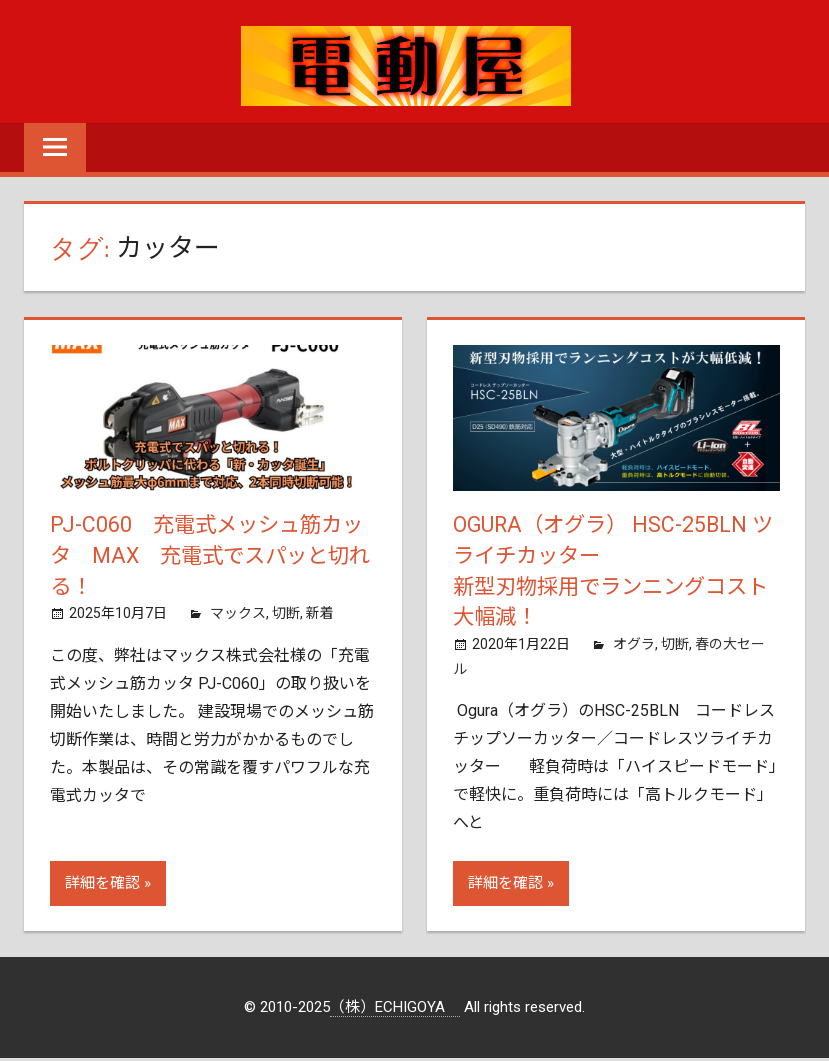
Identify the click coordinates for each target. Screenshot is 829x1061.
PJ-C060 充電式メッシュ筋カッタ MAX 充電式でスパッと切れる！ (212, 556)
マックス (238, 616)
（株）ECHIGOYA (395, 1011)
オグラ (634, 648)
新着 (320, 616)
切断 (286, 616)
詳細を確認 (102, 887)
